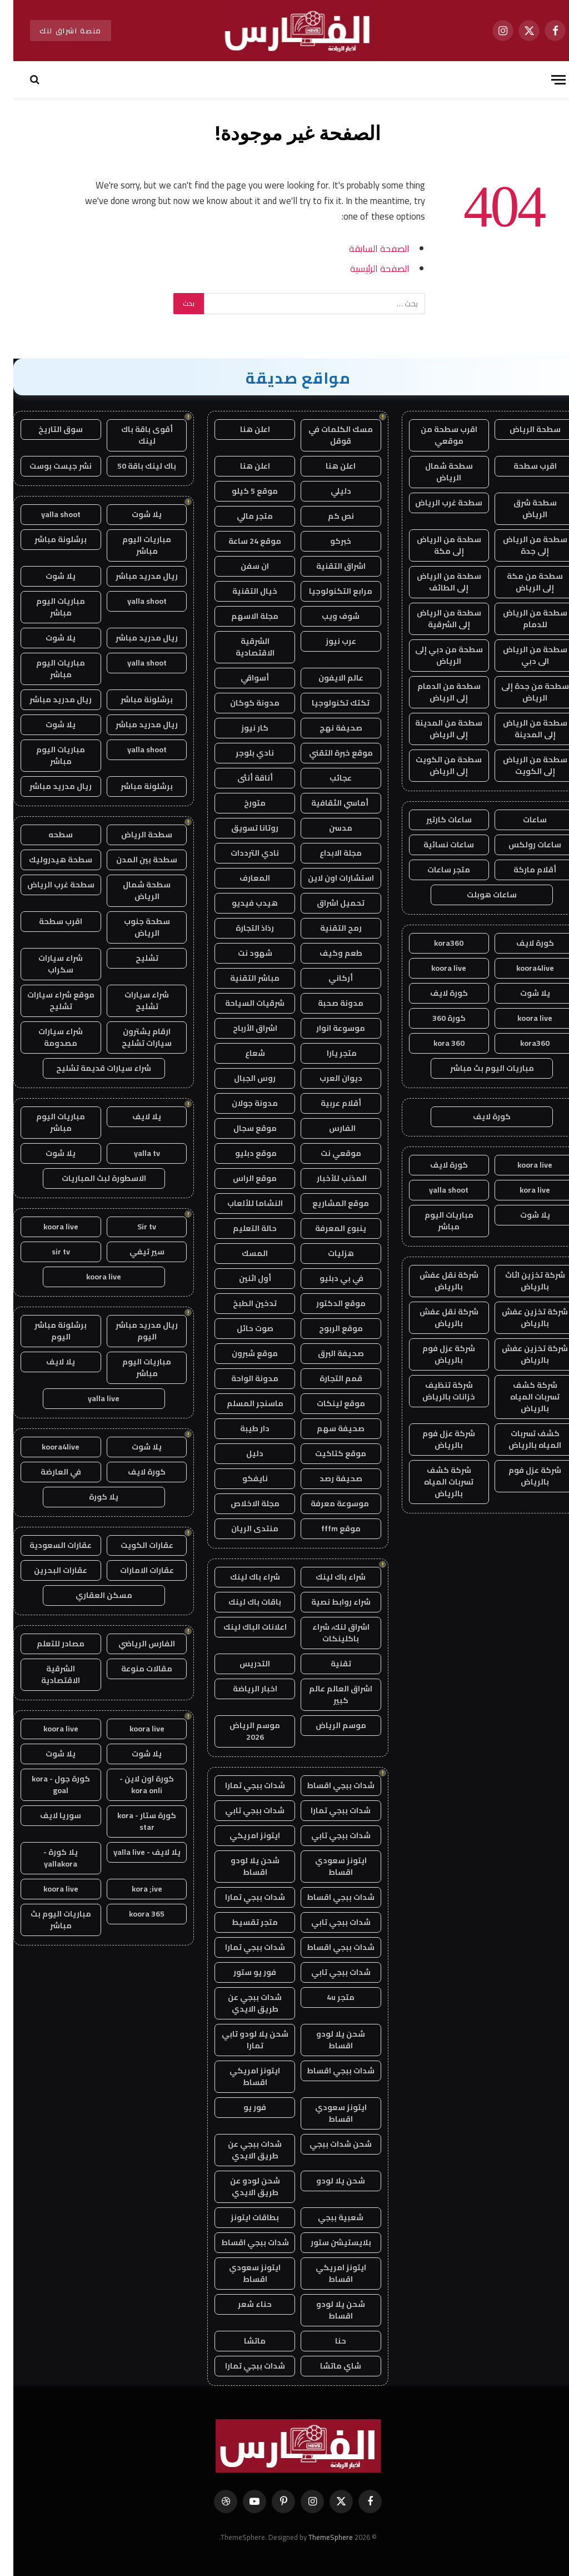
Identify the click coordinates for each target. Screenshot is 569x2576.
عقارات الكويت (133, 1545)
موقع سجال (241, 1128)
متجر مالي (241, 516)
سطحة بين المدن (133, 859)
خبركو (327, 541)
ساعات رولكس (521, 844)
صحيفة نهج (327, 728)
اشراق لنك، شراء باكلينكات (327, 1633)
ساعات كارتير (435, 819)
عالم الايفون (327, 678)
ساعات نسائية (435, 844)
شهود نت (241, 953)
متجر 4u (327, 1997)
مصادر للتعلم (47, 1643)
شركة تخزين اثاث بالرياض (522, 1281)
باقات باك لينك (241, 1602)
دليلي (327, 491)
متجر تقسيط (241, 1922)
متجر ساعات (435, 869)
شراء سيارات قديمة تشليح (90, 1068)
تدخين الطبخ (241, 1303)
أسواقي (241, 678)
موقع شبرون (241, 1353)
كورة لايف (522, 943)
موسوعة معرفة (327, 1503)
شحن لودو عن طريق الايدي (242, 2186)
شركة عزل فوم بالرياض (435, 1354)
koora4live (522, 968)
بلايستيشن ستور (327, 2242)
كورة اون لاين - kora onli (133, 1784)
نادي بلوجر (241, 753)
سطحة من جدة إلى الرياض (522, 692)
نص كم (328, 516)
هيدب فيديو (241, 903)
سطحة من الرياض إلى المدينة (522, 729)
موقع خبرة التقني (328, 753)
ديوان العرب (327, 1078)
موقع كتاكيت (327, 1453)
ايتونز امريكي (241, 1835)
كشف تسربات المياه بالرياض (521, 1439)
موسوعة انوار (327, 1028)
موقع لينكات (327, 1403)
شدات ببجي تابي (241, 1810)
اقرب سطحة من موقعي (435, 435)
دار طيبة (241, 1428)
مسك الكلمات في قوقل (327, 435)
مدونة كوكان (241, 703)
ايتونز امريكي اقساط (241, 2076)
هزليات (328, 1253)
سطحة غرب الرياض (435, 502)
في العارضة (47, 1472)
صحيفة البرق (328, 1353)
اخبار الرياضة (241, 1688)
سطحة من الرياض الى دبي (522, 655)
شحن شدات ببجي (327, 2144)
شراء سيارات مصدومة (47, 1037)
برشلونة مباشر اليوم (47, 1331)
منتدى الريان (241, 1528)
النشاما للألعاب (241, 1203)
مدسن (327, 828)
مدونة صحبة (327, 1003)
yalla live (90, 1398)
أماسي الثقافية (327, 803)
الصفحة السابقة (366, 248)
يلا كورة (90, 1497)
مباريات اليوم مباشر (435, 1221)
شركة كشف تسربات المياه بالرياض (521, 1397)
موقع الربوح (328, 1328)
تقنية (327, 1663)
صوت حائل (241, 1328)
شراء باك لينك (327, 1577)
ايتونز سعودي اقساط (327, 1866)
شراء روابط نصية (327, 1602)
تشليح (133, 958)
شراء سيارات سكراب (47, 964)
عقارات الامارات (134, 1570)
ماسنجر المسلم (241, 1403)
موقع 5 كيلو (241, 491)
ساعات (521, 819)
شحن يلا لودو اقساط (241, 1866)
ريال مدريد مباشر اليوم (133, 1331)
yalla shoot (435, 1190)
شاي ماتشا (327, 2366)
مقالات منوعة (133, 1668)
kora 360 (435, 1043)
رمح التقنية (327, 928)
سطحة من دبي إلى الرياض (436, 655)
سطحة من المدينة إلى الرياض (435, 729)
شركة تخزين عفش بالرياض (521, 1317)
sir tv (47, 1251)
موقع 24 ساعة (241, 541)
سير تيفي (133, 1251)
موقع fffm (327, 1528)
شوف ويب (327, 616)
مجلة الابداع (327, 853)
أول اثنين (242, 1278)
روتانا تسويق (241, 828)
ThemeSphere (317, 2537)
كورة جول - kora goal (47, 1784)
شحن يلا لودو (327, 2180)
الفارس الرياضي (133, 1643)
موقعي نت (327, 1153)
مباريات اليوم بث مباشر (479, 1068)
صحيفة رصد (327, 1478)
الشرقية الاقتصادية (241, 647)
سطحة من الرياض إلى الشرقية (435, 618)
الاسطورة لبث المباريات (90, 1178)
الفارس (327, 1128)
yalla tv (134, 1153)
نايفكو (241, 1478)
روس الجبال (241, 1078)
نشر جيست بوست (47, 466)
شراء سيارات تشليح (133, 1000)
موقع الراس (241, 1178)
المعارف (241, 878)
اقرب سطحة (521, 466)
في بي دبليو (327, 1278)
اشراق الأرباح (241, 1028)
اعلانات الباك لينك (241, 1627)
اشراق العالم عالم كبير (327, 1694)
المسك (241, 1253)
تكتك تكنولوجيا (327, 703)
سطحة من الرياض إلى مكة (435, 545)
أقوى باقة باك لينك (133, 435)
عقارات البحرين (47, 1570)
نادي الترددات (241, 853)
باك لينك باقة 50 (133, 466)
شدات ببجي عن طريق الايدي (241, 2003)
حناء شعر (241, 2304)
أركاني (327, 978)
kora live (521, 1190)
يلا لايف (133, 1116)
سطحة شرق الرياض (521, 508)
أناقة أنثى (241, 778)
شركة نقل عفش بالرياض (435, 1281)
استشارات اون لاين (328, 878)
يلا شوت (522, 993)
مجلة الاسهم (241, 616)
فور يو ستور (241, 1972)
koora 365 (133, 1914)
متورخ (241, 803)
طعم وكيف (327, 953)
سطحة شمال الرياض (436, 472)
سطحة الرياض (521, 429)
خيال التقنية (241, 591)
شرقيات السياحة (241, 1003)
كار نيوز (241, 728)
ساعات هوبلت (478, 894)
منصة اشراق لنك (57, 30)
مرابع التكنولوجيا (327, 591)
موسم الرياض (327, 1725)
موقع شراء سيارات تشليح (47, 1000)
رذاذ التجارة (241, 928)
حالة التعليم (241, 1228)
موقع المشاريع (327, 1203)
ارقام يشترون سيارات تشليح (133, 1037)
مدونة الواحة (241, 1378)
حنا (327, 2341)
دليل (241, 1453)
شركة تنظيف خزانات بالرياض (435, 1391)
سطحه (47, 834)
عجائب (327, 778)
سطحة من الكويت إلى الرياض (435, 765)
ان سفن (241, 566)
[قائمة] (545, 79)
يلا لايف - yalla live (133, 1852)
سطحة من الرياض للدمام (522, 618)
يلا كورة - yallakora (47, 1858)
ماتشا (241, 2341)
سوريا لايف (47, 1815)
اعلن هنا (242, 429)
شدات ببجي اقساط (327, 1785)
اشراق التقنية (327, 566)
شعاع (242, 1053)
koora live (435, 968)
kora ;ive (133, 1889)
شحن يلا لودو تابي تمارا (241, 2040)
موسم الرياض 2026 (241, 1731)
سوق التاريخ (47, 429)
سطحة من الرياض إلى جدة (522, 545)
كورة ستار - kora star (133, 1821)
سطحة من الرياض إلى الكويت (522, 765)
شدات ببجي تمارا (242, 1785)
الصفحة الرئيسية (366, 268)
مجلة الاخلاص (241, 1503)
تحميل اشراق (327, 903)
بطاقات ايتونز (241, 2217)
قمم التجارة (327, 1378)
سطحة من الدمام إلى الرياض (435, 692)
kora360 (435, 943)
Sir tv (133, 1226)
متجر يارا (327, 1053)
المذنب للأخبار (327, 1178)
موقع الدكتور (327, 1303)
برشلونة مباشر (47, 539)
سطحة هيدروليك (47, 859)
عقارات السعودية (47, 1545)
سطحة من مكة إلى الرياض (521, 582)
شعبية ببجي (327, 2217)
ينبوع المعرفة (327, 1228)
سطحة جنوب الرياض (134, 927)
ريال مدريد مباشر (133, 576)
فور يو (241, 2107)
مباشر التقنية (241, 978)
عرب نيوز (327, 641)
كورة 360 (435, 1018)
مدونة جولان (241, 1103)
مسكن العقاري (90, 1595)
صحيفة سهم (327, 1428)
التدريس (241, 1663)
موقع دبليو (241, 1153)
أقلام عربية (327, 1103)
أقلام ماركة (521, 869)
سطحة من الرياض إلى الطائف (435, 582)
